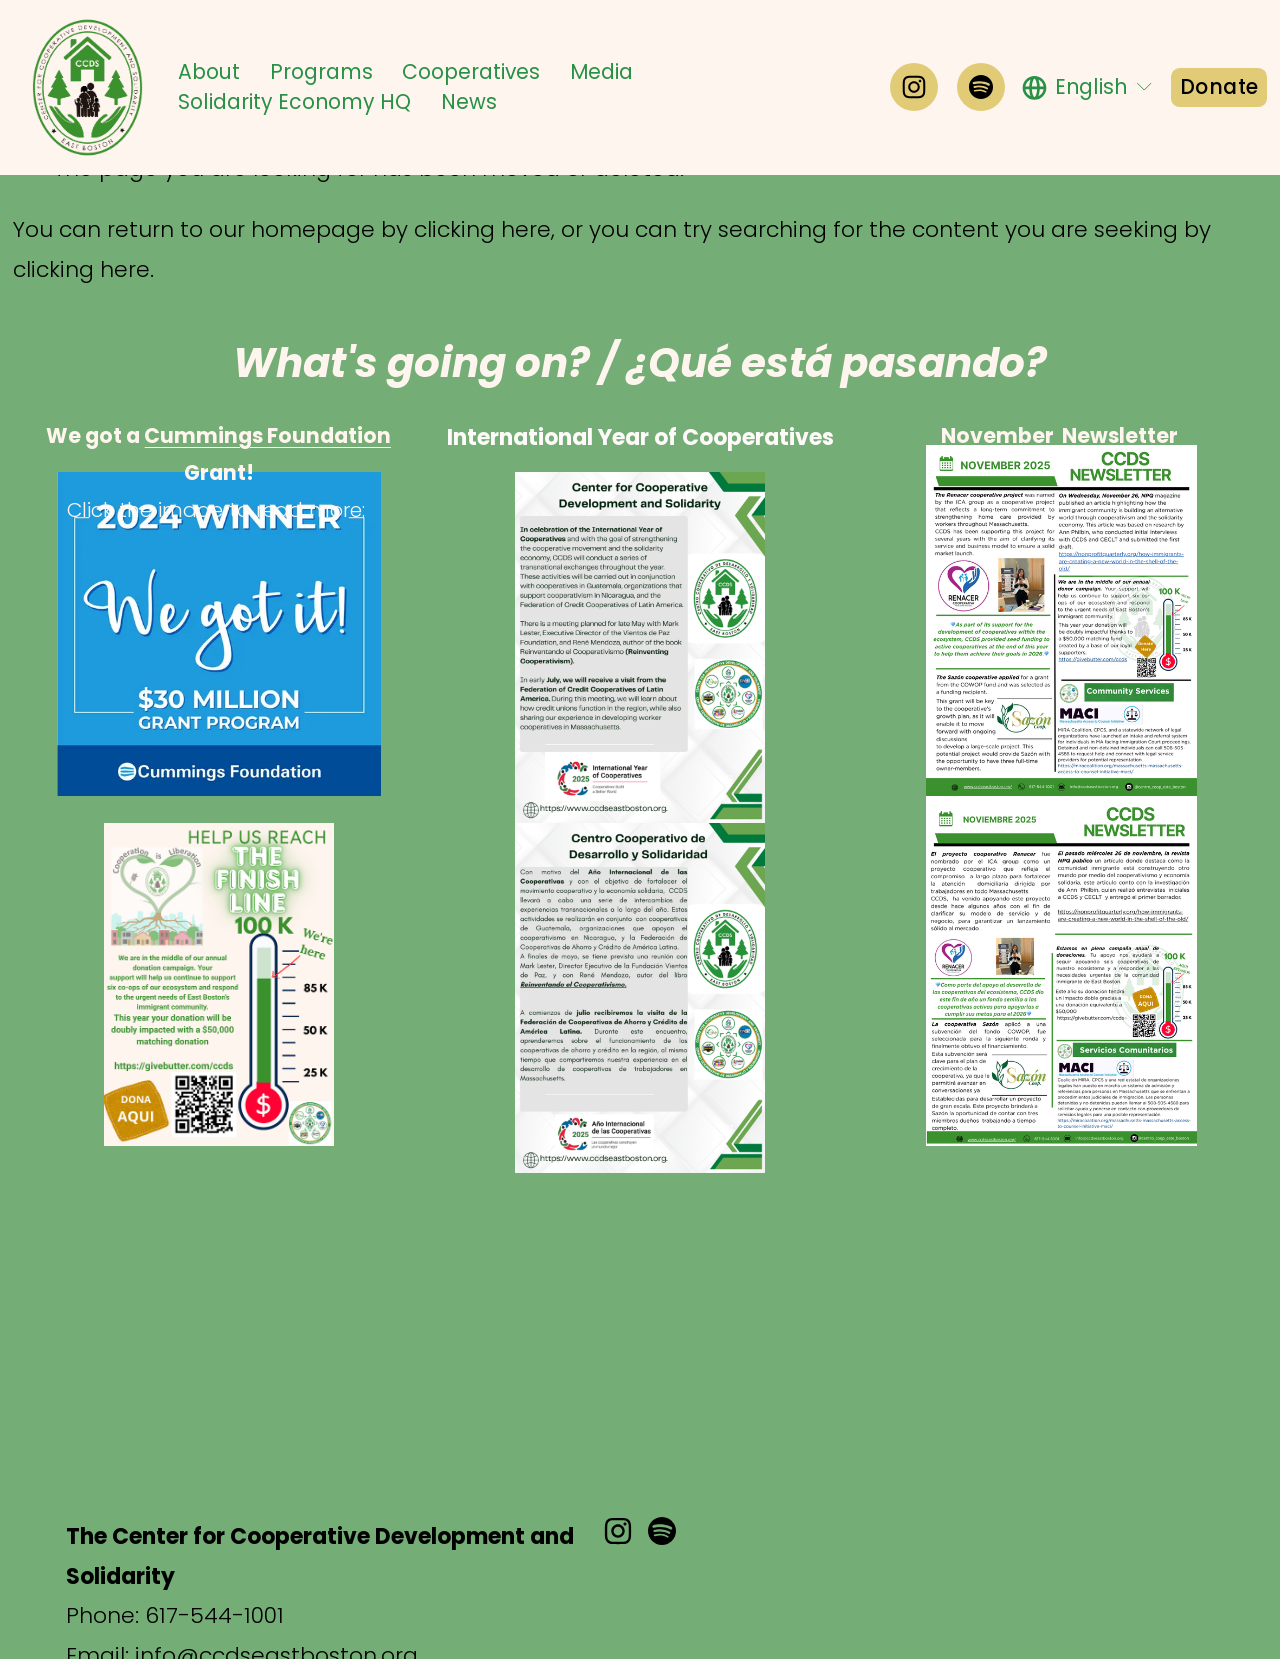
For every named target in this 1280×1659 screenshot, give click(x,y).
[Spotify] (981, 87)
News (469, 102)
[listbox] (1088, 87)
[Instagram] (914, 87)
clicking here (482, 229)
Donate (1219, 87)
